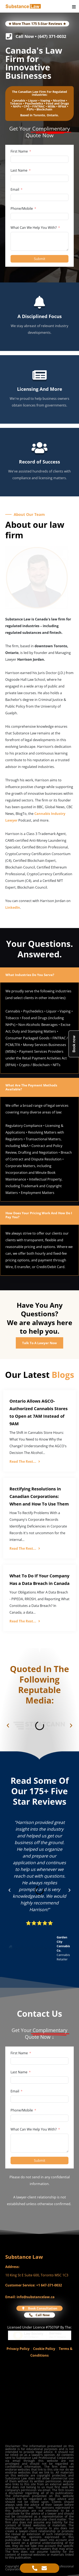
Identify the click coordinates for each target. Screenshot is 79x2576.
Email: (10, 2286)
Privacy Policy (18, 2337)
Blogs (63, 1374)
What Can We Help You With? (34, 227)
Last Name (19, 170)
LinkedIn (12, 907)
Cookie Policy (44, 2337)
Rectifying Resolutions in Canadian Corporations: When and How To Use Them (39, 1496)
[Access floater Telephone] (35, 2568)
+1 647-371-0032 (49, 2274)
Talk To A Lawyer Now (39, 1343)
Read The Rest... (24, 1461)
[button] (8, 1725)
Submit (39, 258)
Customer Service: (20, 2274)
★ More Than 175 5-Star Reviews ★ (37, 23)
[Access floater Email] (44, 2568)
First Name (19, 151)
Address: (12, 2256)
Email (15, 189)
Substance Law (24, 2245)
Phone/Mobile (22, 208)
